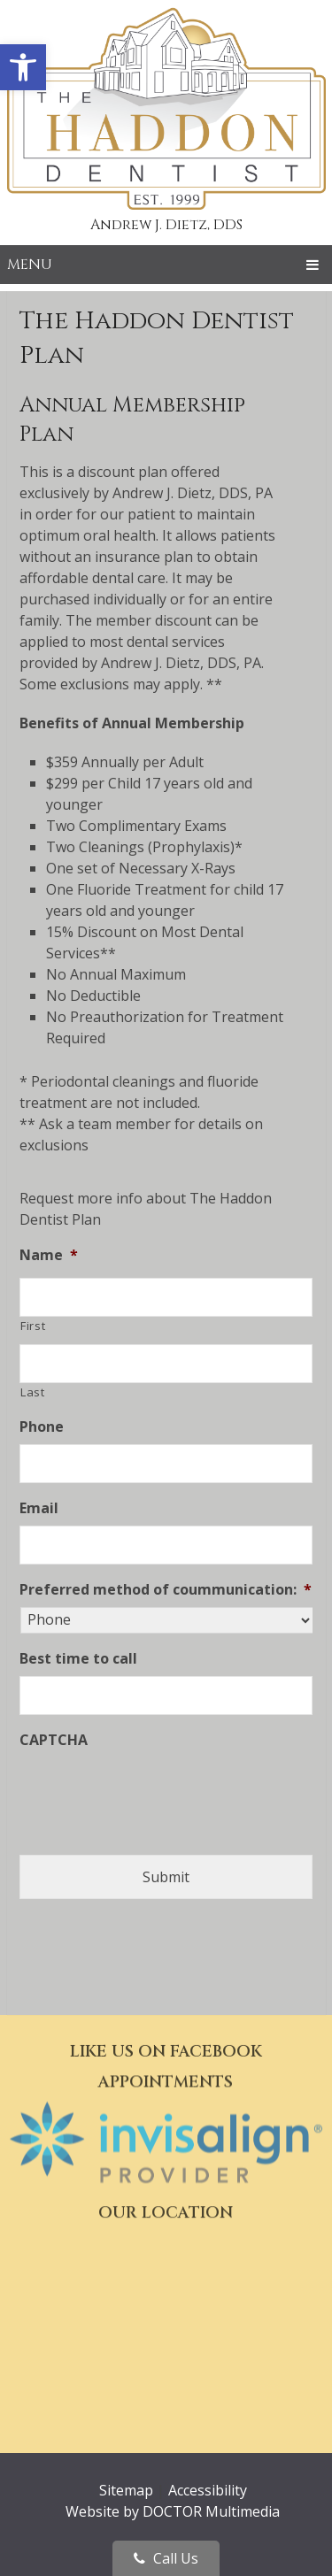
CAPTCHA (53, 1740)
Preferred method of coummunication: (165, 1589)
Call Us (166, 2558)
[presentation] (154, 1791)
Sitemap (126, 2490)
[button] (23, 67)
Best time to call (78, 1658)
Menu (29, 264)
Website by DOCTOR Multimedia (173, 2511)
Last (32, 1392)
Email (38, 1508)
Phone (41, 1427)
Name (48, 1255)
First (32, 1326)
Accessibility (207, 2490)
